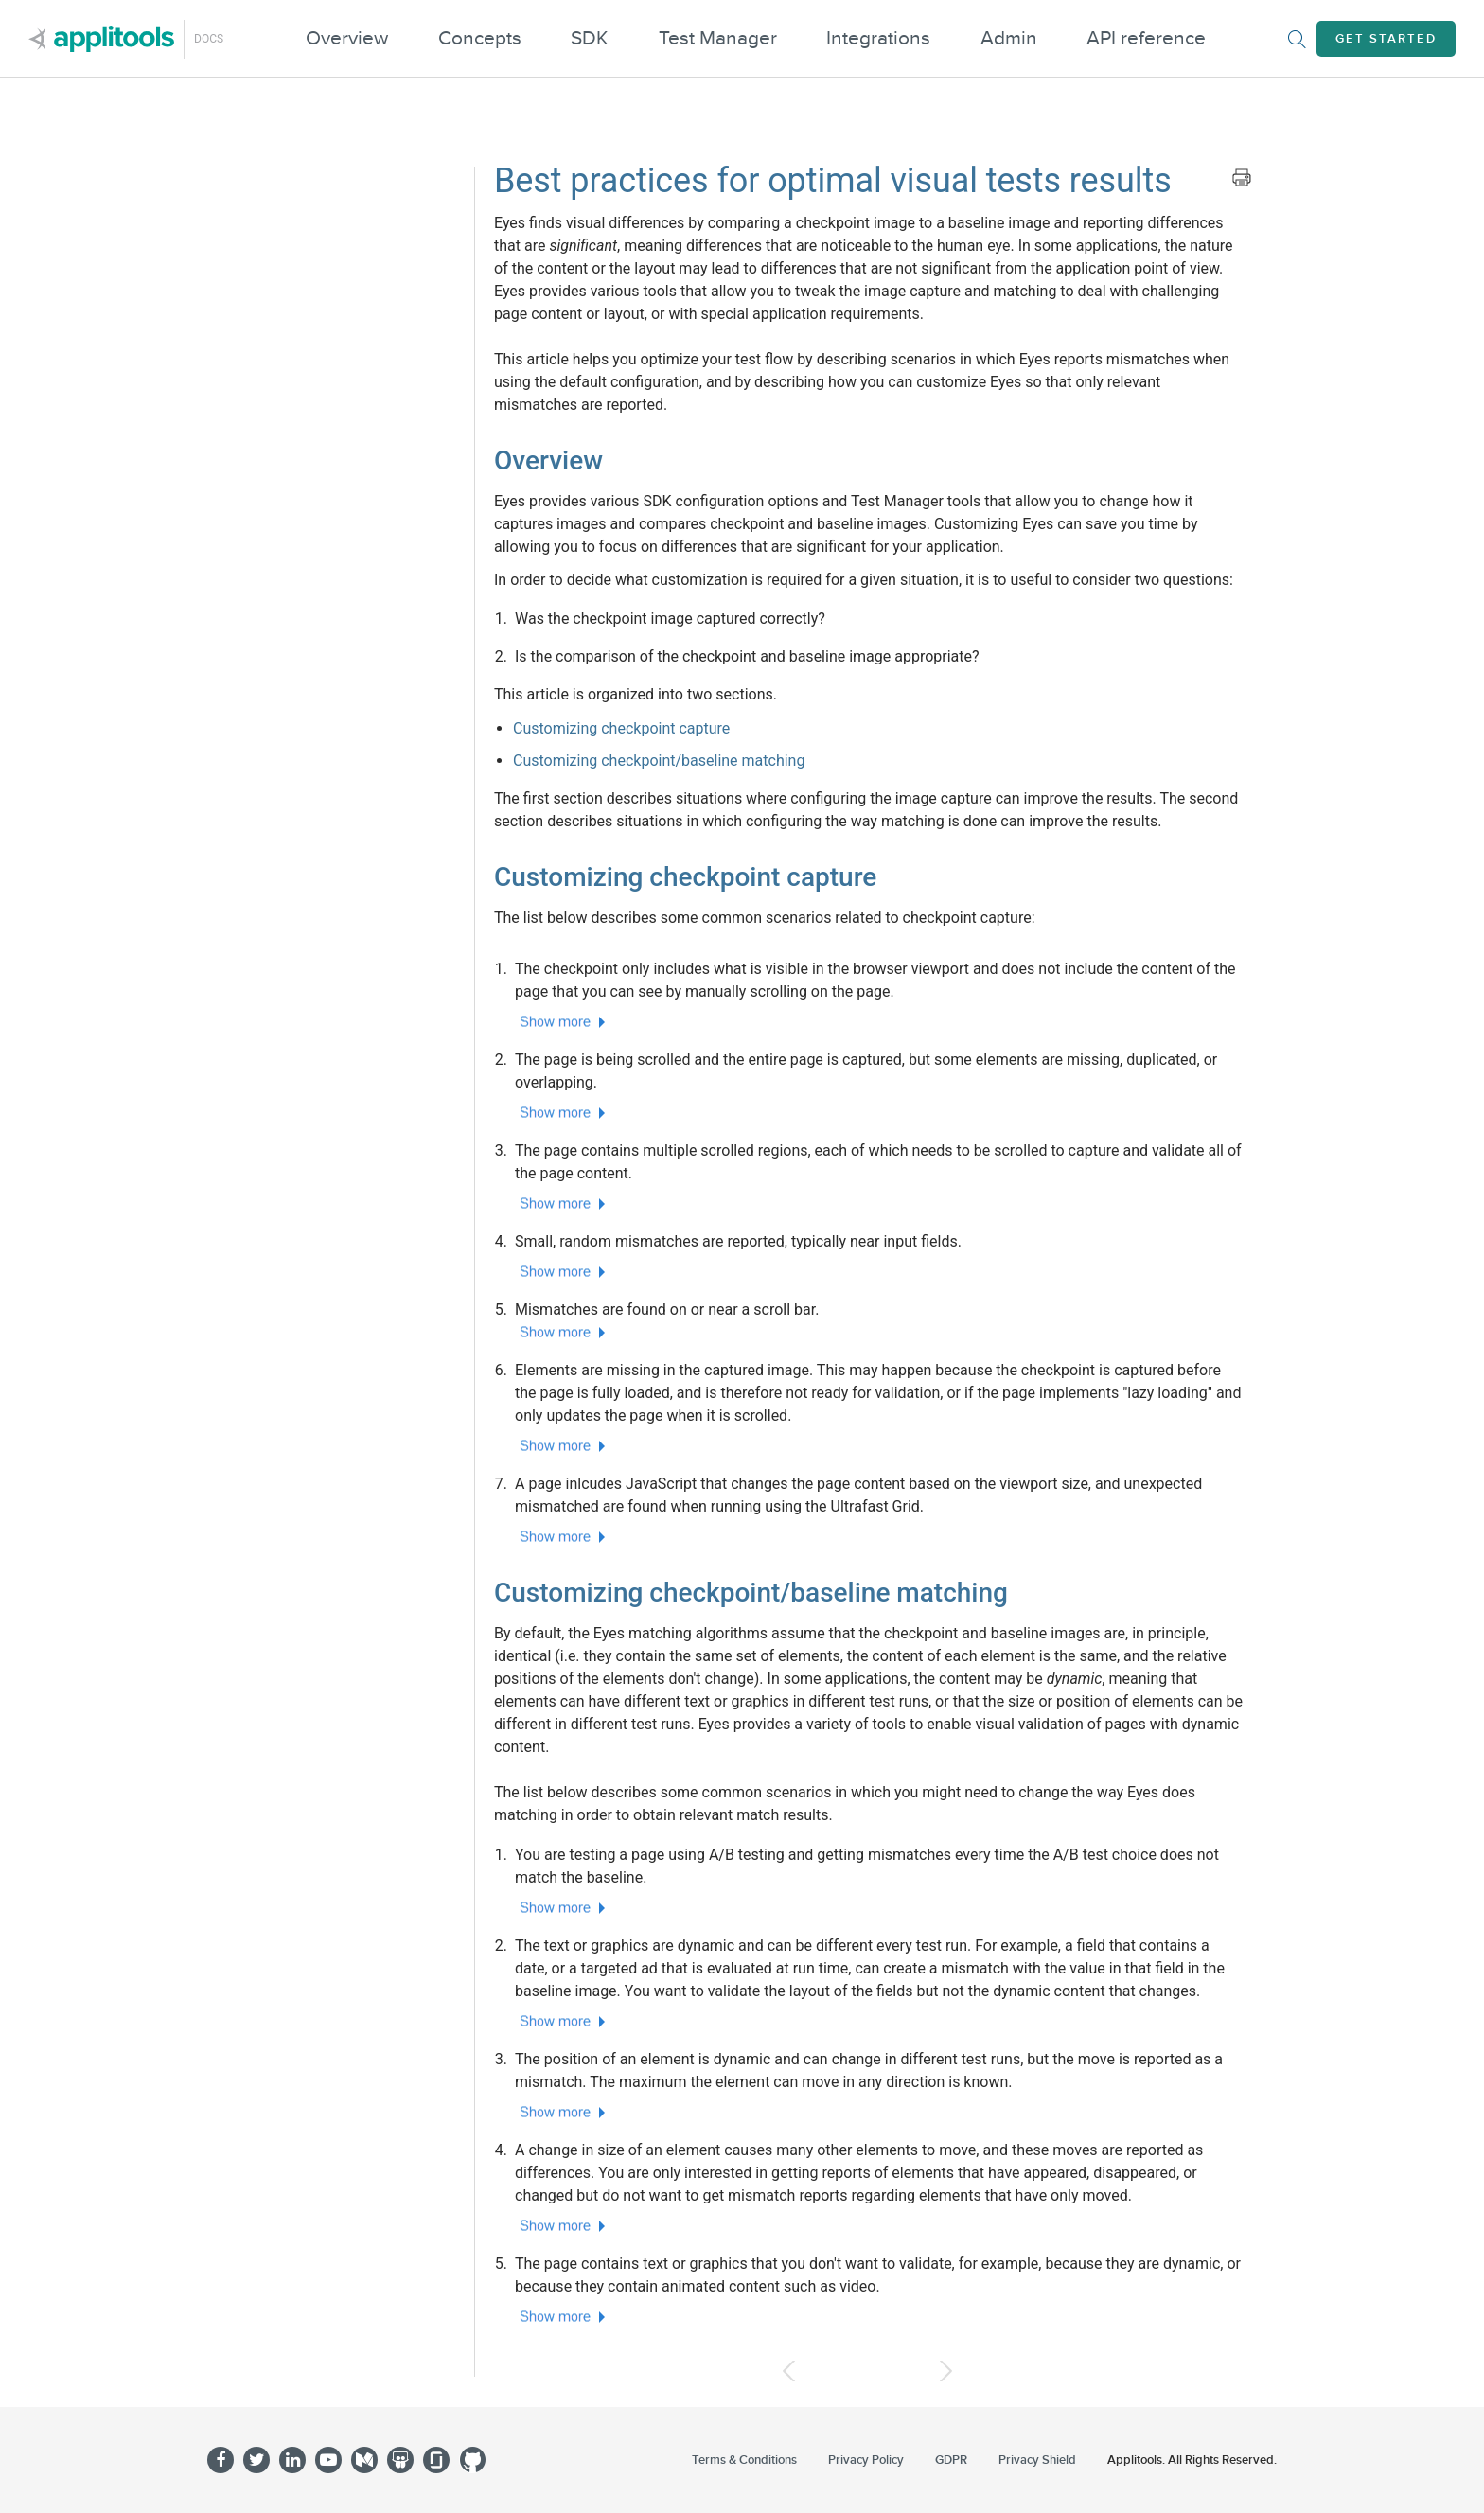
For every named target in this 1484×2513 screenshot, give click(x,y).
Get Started (1386, 38)
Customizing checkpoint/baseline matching (658, 761)
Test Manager (718, 38)
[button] (879, 1022)
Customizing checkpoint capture (621, 728)
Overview (347, 38)
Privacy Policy (866, 2460)
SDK (590, 38)
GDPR (951, 2460)
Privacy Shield (1037, 2460)
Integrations (878, 38)
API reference (1146, 38)
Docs (208, 38)
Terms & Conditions (744, 2460)
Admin (1008, 38)
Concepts (479, 38)
